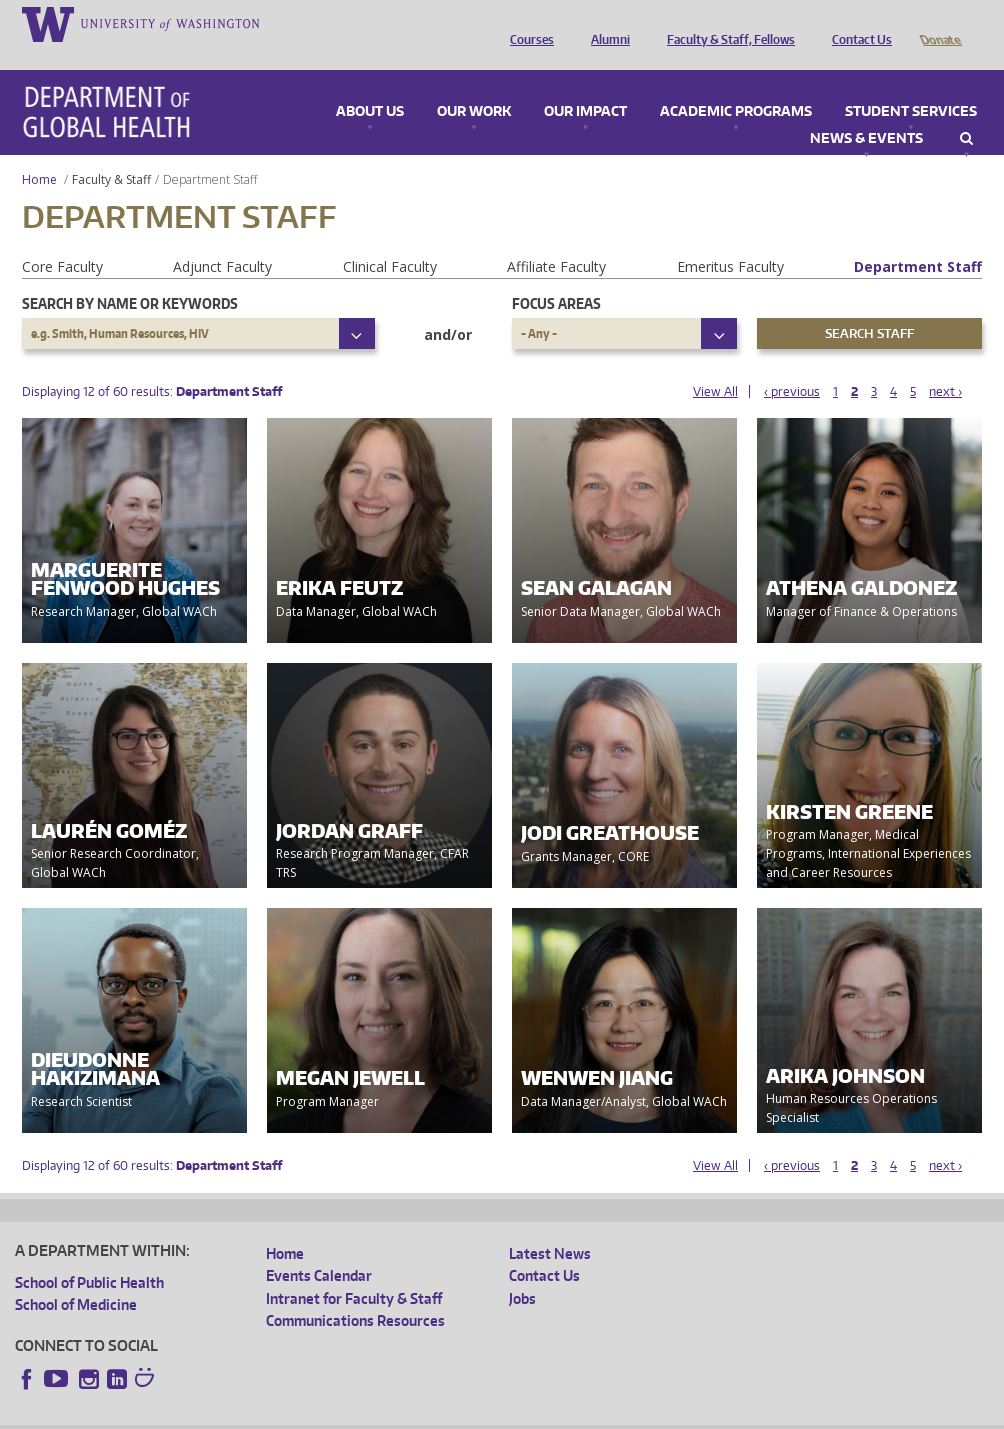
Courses (527, 23)
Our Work (474, 84)
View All (715, 363)
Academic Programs (736, 84)
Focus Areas (556, 275)
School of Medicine (76, 1276)
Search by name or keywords (130, 275)
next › (945, 363)
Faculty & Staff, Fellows (726, 23)
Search (966, 111)
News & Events (866, 111)
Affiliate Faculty (556, 238)
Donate (939, 23)
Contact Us (857, 23)
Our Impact (585, 84)
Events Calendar (319, 1247)
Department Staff (918, 238)
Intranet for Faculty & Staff (354, 1270)
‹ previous (792, 363)
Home (39, 151)
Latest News (550, 1225)
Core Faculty (62, 238)
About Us (370, 84)
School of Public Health (89, 1254)
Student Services (911, 84)
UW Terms (361, 1413)
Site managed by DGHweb (480, 1413)
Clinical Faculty (390, 238)
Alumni (605, 23)
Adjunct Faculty (222, 238)
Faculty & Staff (111, 151)
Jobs (522, 1270)
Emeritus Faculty (730, 238)
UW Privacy (280, 1413)
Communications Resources (355, 1292)
